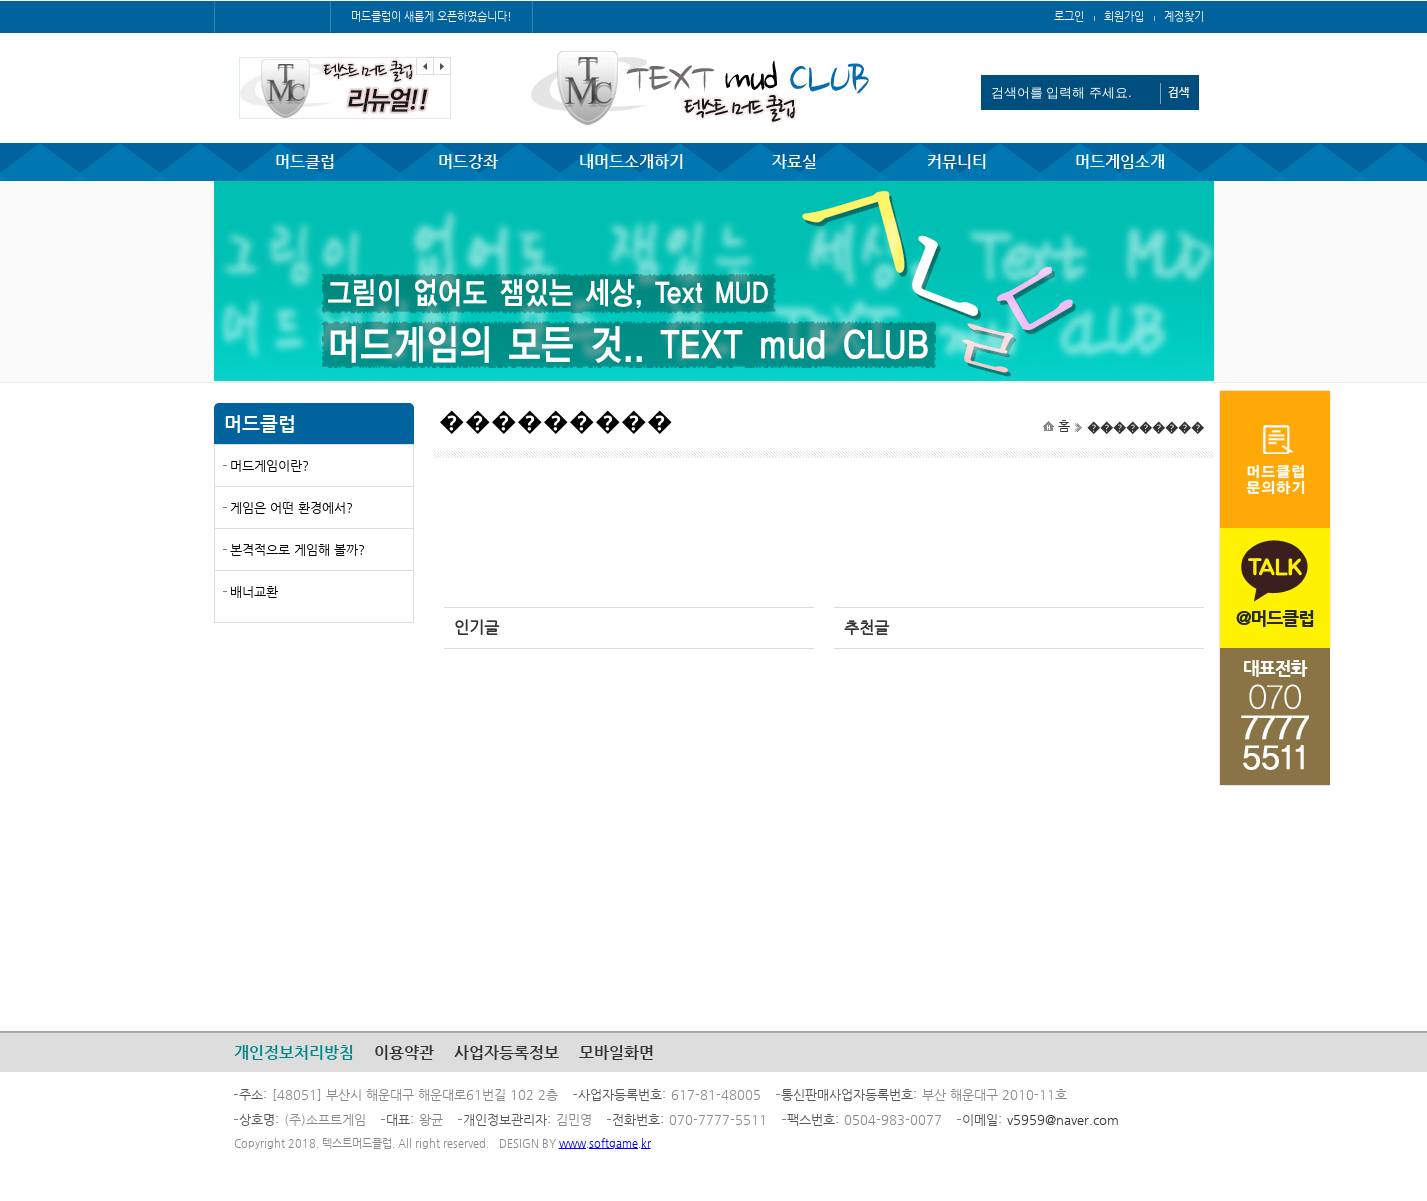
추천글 (866, 627)
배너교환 (254, 591)
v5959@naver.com (1063, 1119)
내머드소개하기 (631, 161)
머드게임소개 (1120, 161)
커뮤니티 (957, 161)
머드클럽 (305, 161)
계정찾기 (1184, 16)
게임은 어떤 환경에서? (291, 507)
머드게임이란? (269, 465)
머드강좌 (468, 161)
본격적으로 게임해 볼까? (297, 549)
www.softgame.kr (605, 1143)
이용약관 (404, 1052)
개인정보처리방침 (294, 1052)
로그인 (1069, 16)
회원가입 (1124, 16)
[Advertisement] (314, 783)
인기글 (476, 627)
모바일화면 (616, 1052)
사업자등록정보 (506, 1052)
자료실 (794, 161)
